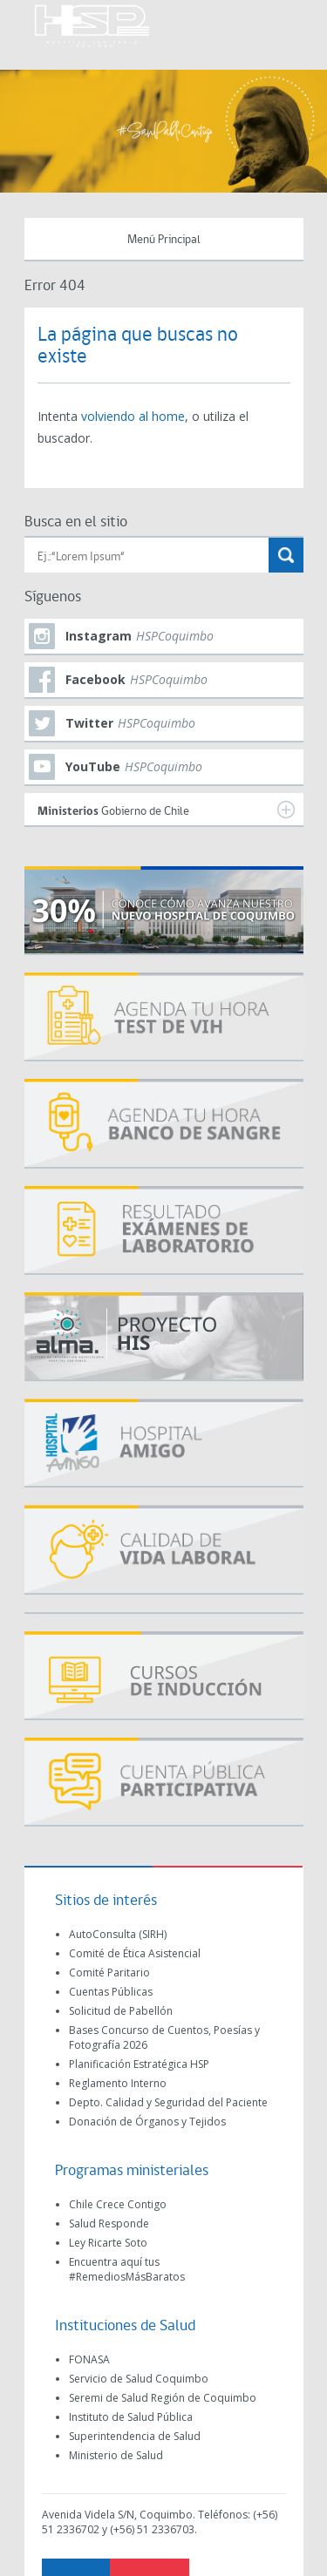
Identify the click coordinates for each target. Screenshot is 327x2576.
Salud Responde (109, 2223)
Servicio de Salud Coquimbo (138, 2378)
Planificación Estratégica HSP (139, 2064)
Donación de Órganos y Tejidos (147, 2121)
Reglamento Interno (118, 2083)
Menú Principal (164, 240)
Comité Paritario (109, 1972)
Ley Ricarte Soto (108, 2242)
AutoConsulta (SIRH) (118, 1934)
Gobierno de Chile (166, 809)
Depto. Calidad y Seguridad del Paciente (168, 2102)
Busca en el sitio (75, 522)
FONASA (89, 2359)
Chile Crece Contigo (118, 2204)
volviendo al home (133, 416)
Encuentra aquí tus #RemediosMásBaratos (127, 2269)
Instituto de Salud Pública (131, 2417)
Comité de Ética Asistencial (135, 1953)
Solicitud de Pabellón (121, 2010)
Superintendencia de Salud (135, 2436)
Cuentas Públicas (111, 1991)
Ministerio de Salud (116, 2455)
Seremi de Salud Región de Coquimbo (162, 2397)
